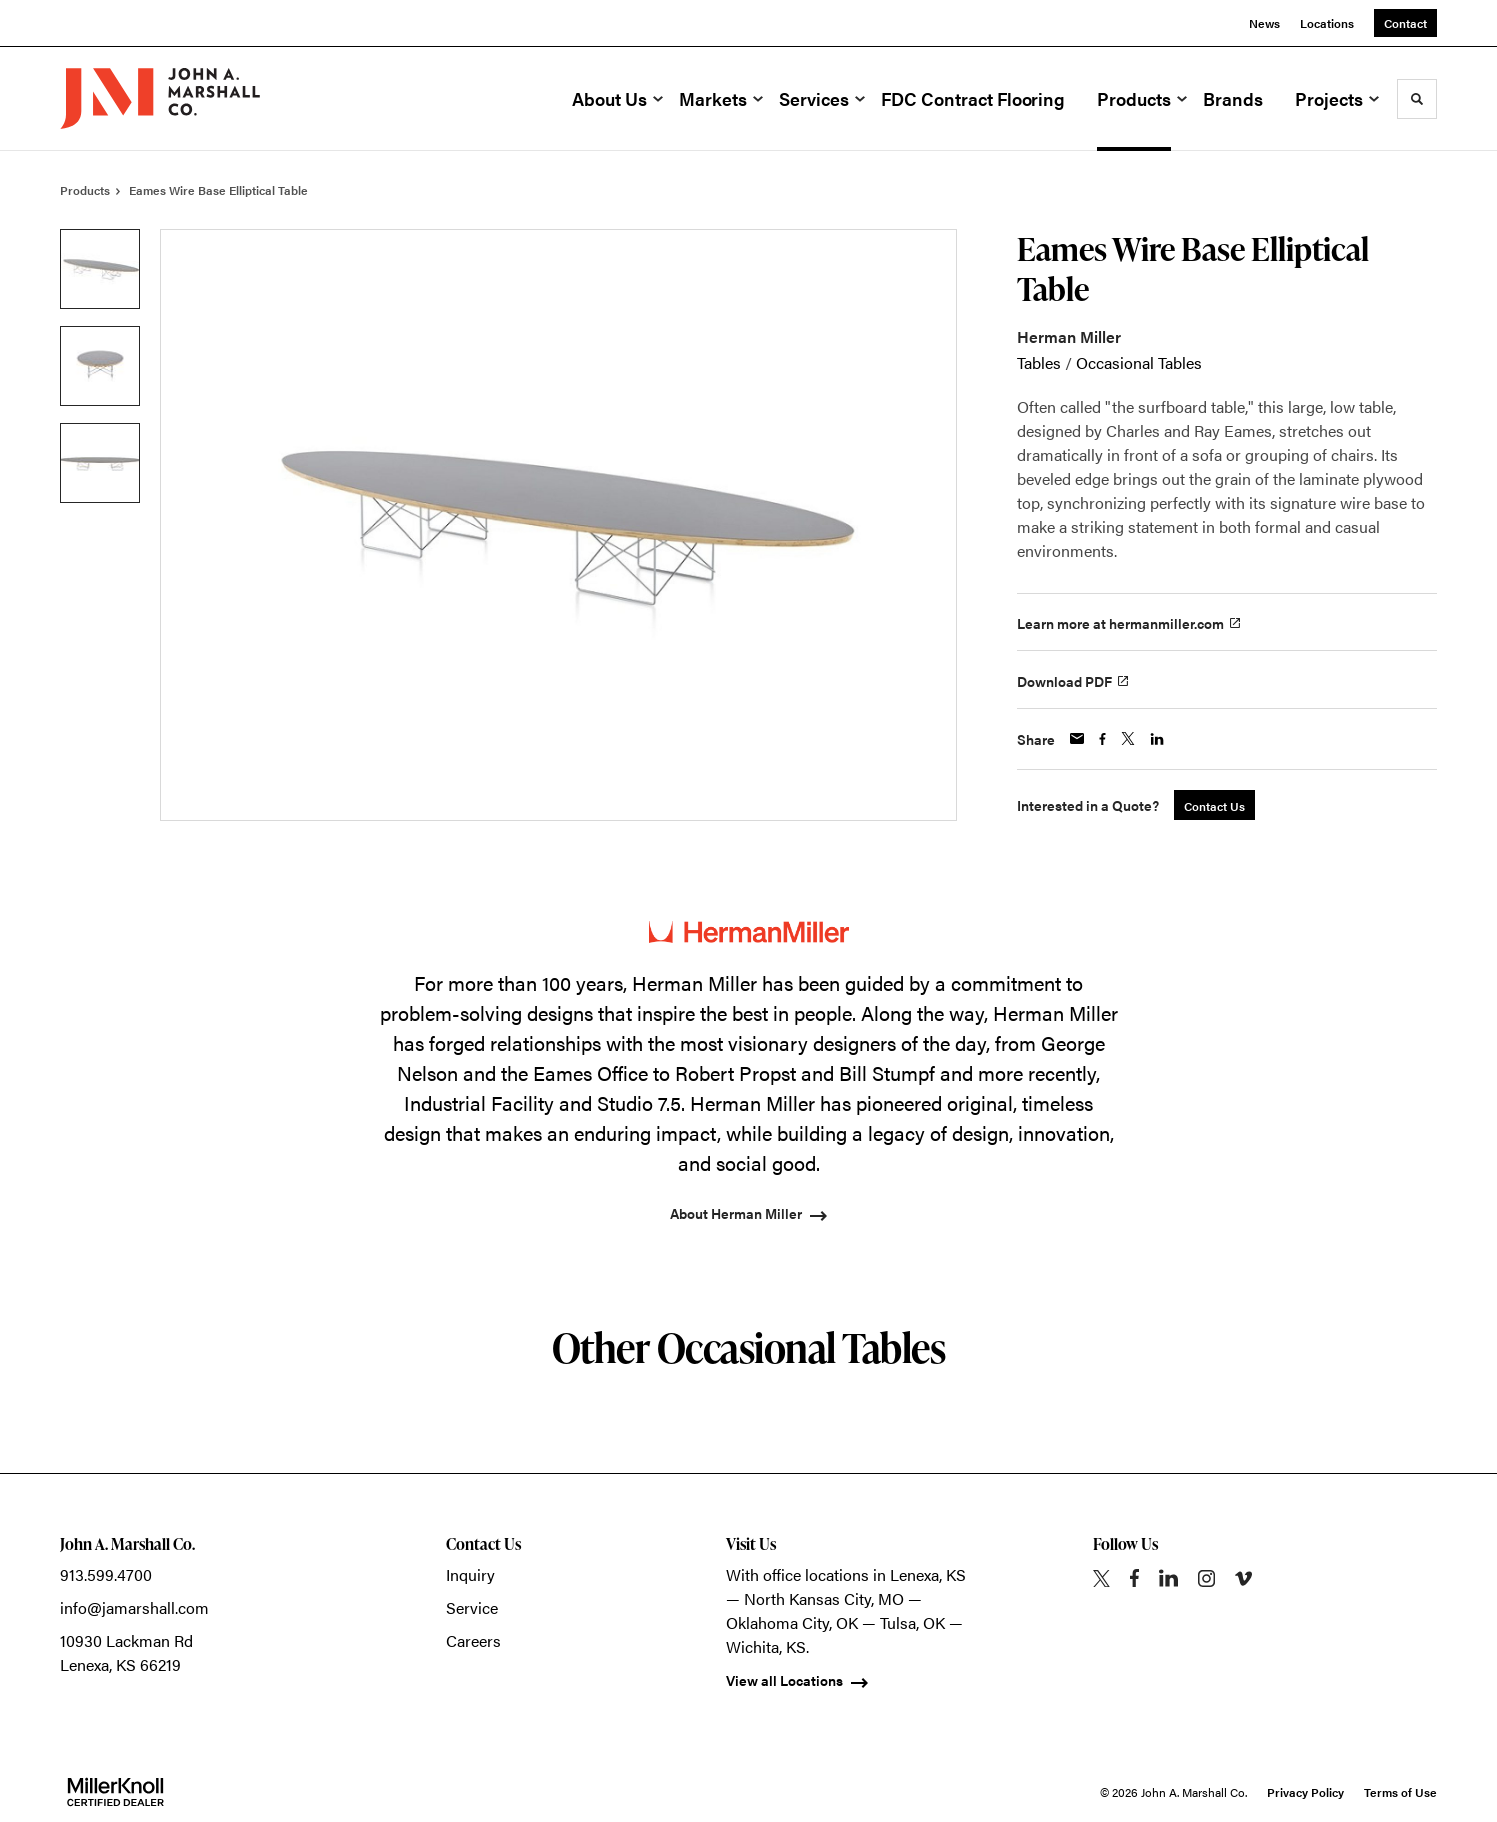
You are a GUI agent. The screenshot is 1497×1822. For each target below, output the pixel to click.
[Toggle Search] (1417, 99)
